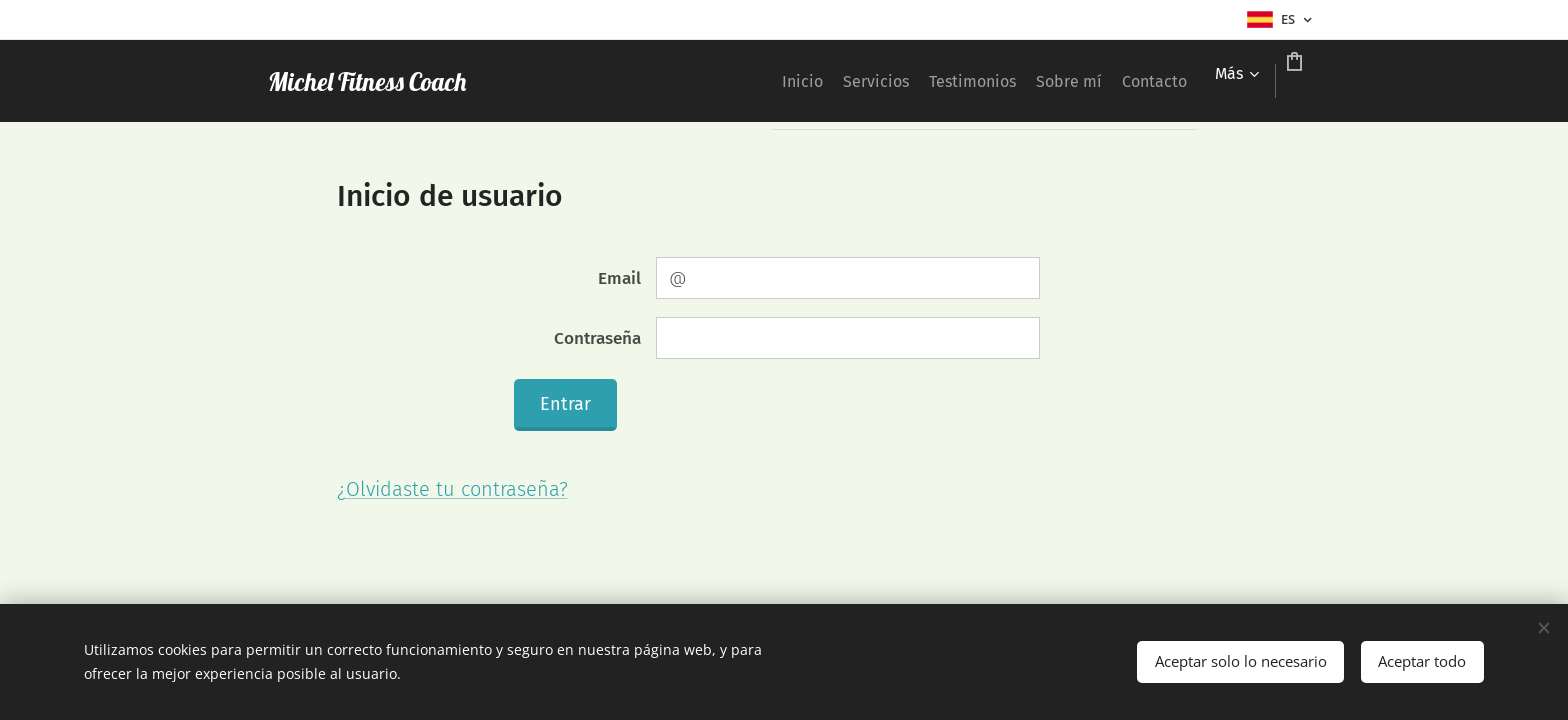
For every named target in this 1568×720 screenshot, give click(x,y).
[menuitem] (672, 81)
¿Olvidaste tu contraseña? (452, 489)
